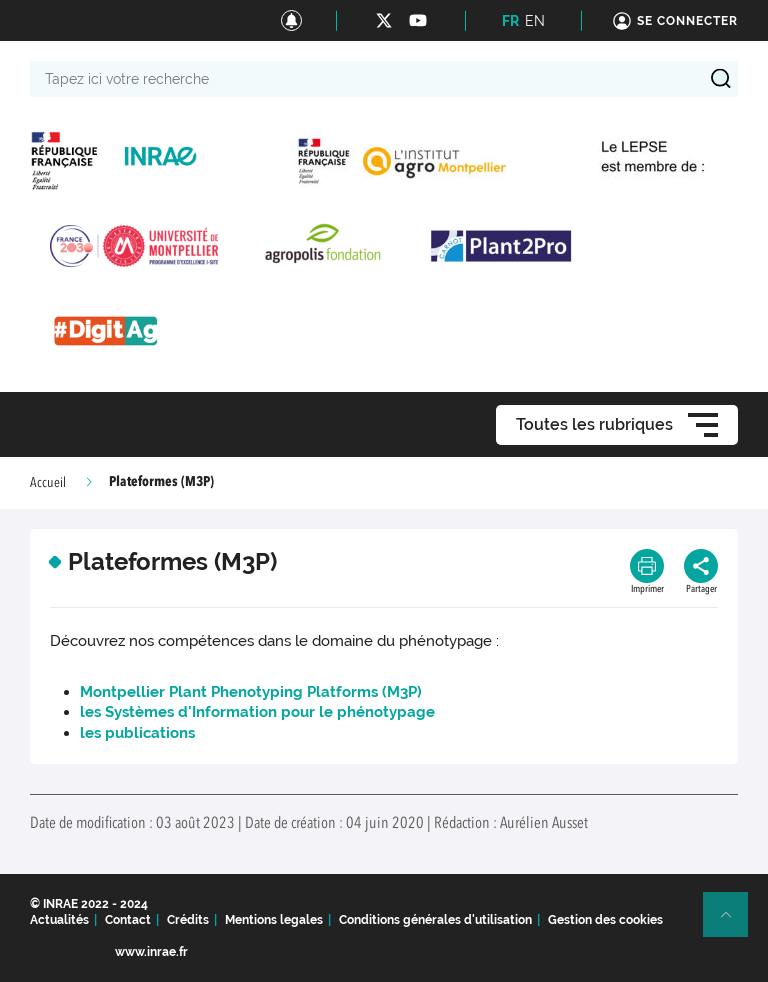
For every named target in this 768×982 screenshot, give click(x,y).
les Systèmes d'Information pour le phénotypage (257, 712)
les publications (137, 733)
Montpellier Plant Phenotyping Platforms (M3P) (251, 692)
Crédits (188, 920)
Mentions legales (274, 920)
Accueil (48, 483)
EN (535, 21)
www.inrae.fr (151, 952)
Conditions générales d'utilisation (435, 920)
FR (510, 21)
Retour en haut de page (734, 923)
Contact (128, 920)
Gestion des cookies (605, 920)
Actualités (59, 920)
